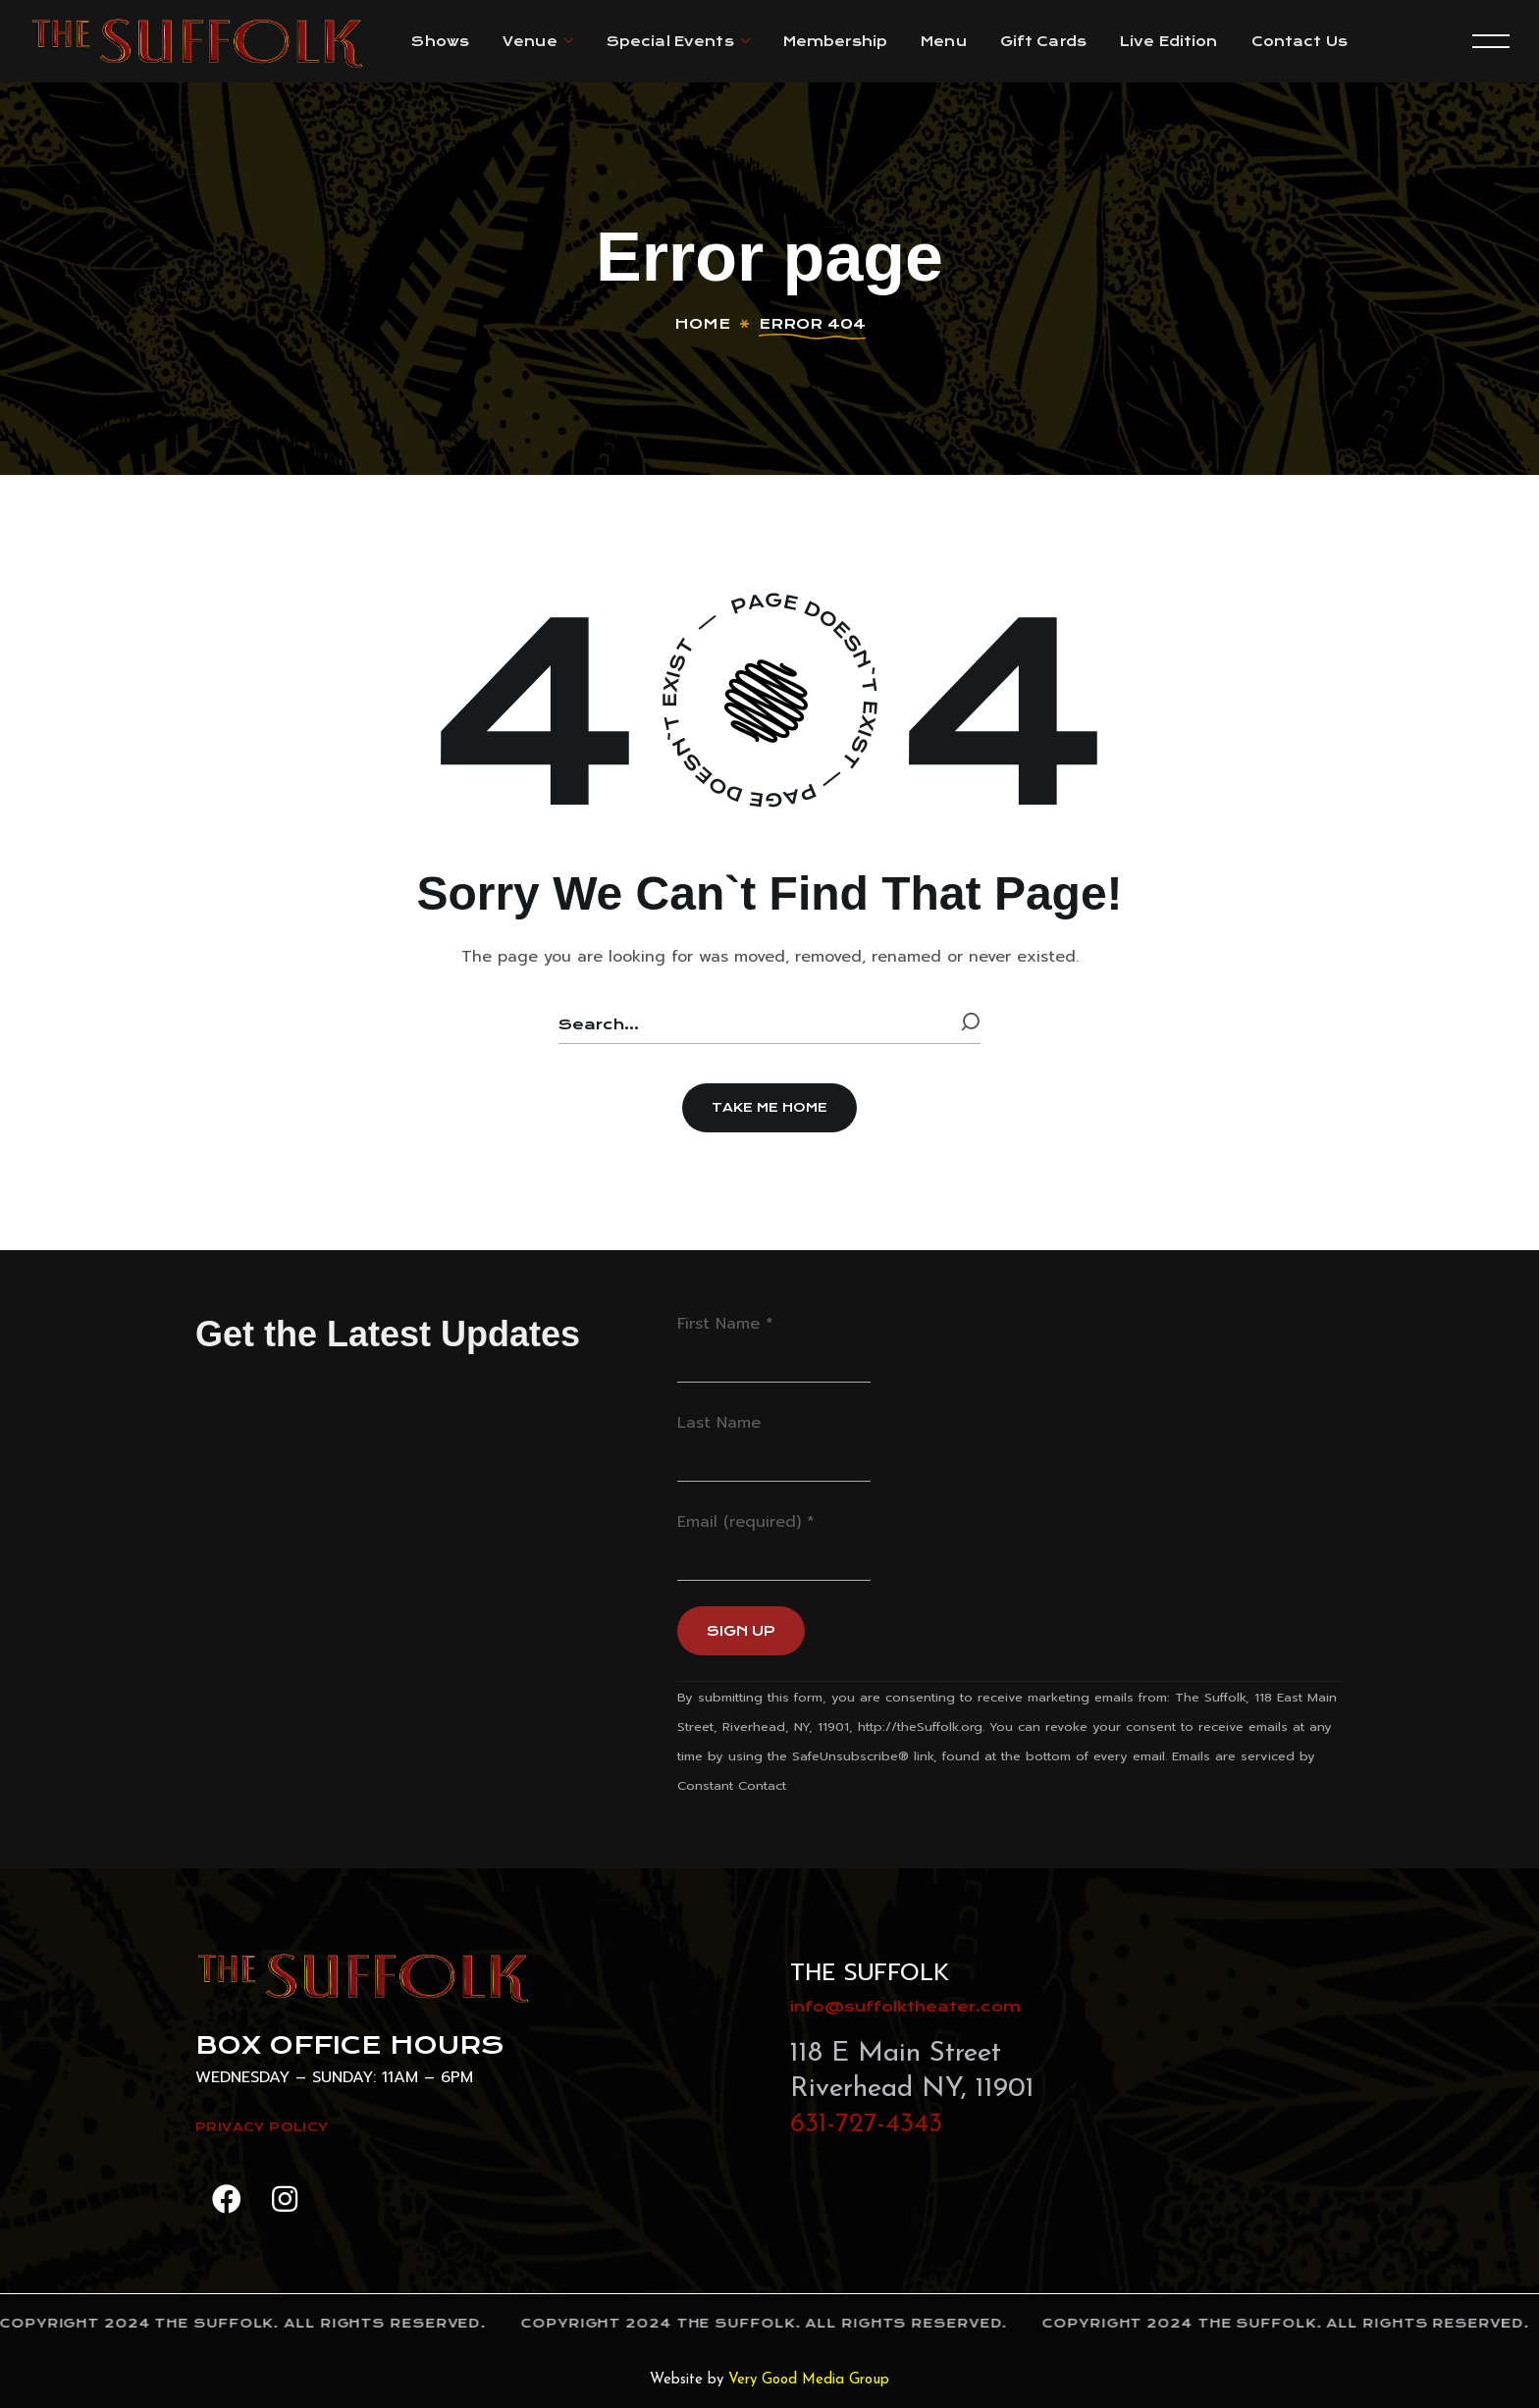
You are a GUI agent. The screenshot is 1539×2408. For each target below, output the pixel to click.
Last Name (719, 1423)
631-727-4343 (866, 2124)
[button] (769, 1107)
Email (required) (746, 1522)
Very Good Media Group (808, 2380)
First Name (725, 1323)
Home (702, 324)
